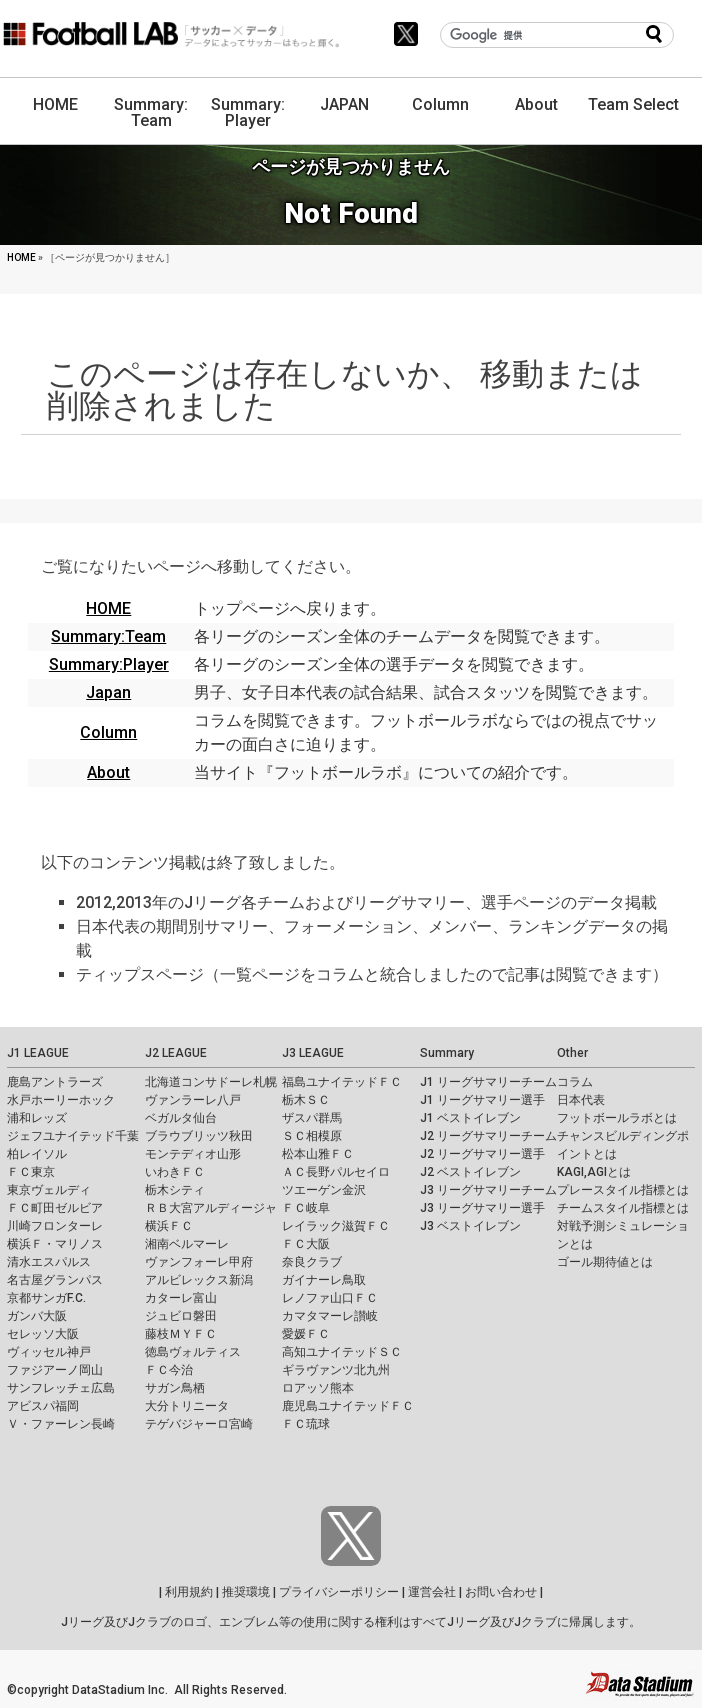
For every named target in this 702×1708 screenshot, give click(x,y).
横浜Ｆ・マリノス (55, 1244)
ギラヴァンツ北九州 (336, 1370)
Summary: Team (151, 112)
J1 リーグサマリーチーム (488, 1082)
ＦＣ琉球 (306, 1424)
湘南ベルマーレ (187, 1244)
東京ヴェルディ (49, 1190)
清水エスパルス (49, 1262)
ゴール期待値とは (605, 1262)
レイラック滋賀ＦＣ (336, 1226)
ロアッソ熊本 (318, 1388)
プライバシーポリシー (339, 1592)
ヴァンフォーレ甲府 (199, 1262)
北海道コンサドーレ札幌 (211, 1082)
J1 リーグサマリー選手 (482, 1100)
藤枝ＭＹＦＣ (181, 1334)
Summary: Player (248, 112)
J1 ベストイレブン (470, 1118)
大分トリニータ (187, 1406)
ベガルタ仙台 (181, 1118)
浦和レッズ (37, 1118)
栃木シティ (175, 1190)
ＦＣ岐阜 (306, 1208)
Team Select (633, 104)
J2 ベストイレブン (470, 1172)
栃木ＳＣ (306, 1100)
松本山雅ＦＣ (318, 1154)
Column (440, 104)
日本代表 (581, 1100)
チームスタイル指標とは (623, 1208)
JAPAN (344, 104)
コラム (575, 1082)
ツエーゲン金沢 (324, 1190)
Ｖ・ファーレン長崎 (61, 1424)
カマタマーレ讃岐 (330, 1316)
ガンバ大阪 (37, 1316)
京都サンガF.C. (46, 1298)
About (536, 104)
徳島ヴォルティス (193, 1352)
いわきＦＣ (175, 1172)
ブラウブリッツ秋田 (199, 1136)
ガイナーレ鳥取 (324, 1280)
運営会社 (432, 1592)
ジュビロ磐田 (181, 1316)
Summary (447, 1053)
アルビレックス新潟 (199, 1280)
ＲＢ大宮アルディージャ (211, 1208)
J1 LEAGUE (38, 1053)
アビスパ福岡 (43, 1406)
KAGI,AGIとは (594, 1172)
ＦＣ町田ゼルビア (55, 1208)
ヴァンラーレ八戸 (193, 1100)
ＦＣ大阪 (306, 1244)
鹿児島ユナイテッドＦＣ (348, 1406)
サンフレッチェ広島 (61, 1388)
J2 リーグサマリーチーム (488, 1136)
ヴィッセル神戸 (49, 1352)
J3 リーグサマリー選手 (482, 1208)
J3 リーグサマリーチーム (488, 1190)
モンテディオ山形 (193, 1154)
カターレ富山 (181, 1298)
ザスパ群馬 (312, 1118)
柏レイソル (37, 1154)
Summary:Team (108, 636)
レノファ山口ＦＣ (330, 1298)
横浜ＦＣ (169, 1226)
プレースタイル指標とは (623, 1190)
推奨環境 (246, 1592)
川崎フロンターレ (55, 1226)
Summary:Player (109, 664)
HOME (55, 104)
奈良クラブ (312, 1262)
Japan (108, 692)
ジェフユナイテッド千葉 (73, 1136)
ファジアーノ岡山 (55, 1370)
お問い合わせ (501, 1592)
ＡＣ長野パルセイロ (336, 1172)
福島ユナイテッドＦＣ (342, 1082)
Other (572, 1053)
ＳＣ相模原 (312, 1136)
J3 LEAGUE (313, 1053)
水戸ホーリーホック (61, 1100)
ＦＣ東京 (31, 1172)
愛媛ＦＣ (306, 1334)
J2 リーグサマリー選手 (482, 1154)
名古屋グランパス (55, 1280)
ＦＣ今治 (169, 1370)
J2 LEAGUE (176, 1053)
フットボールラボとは (617, 1118)
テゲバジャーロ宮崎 (199, 1424)
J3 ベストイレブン (470, 1226)
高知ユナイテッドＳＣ (342, 1352)
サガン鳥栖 (175, 1388)
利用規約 (189, 1592)
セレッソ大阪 (43, 1334)
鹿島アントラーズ (55, 1082)
